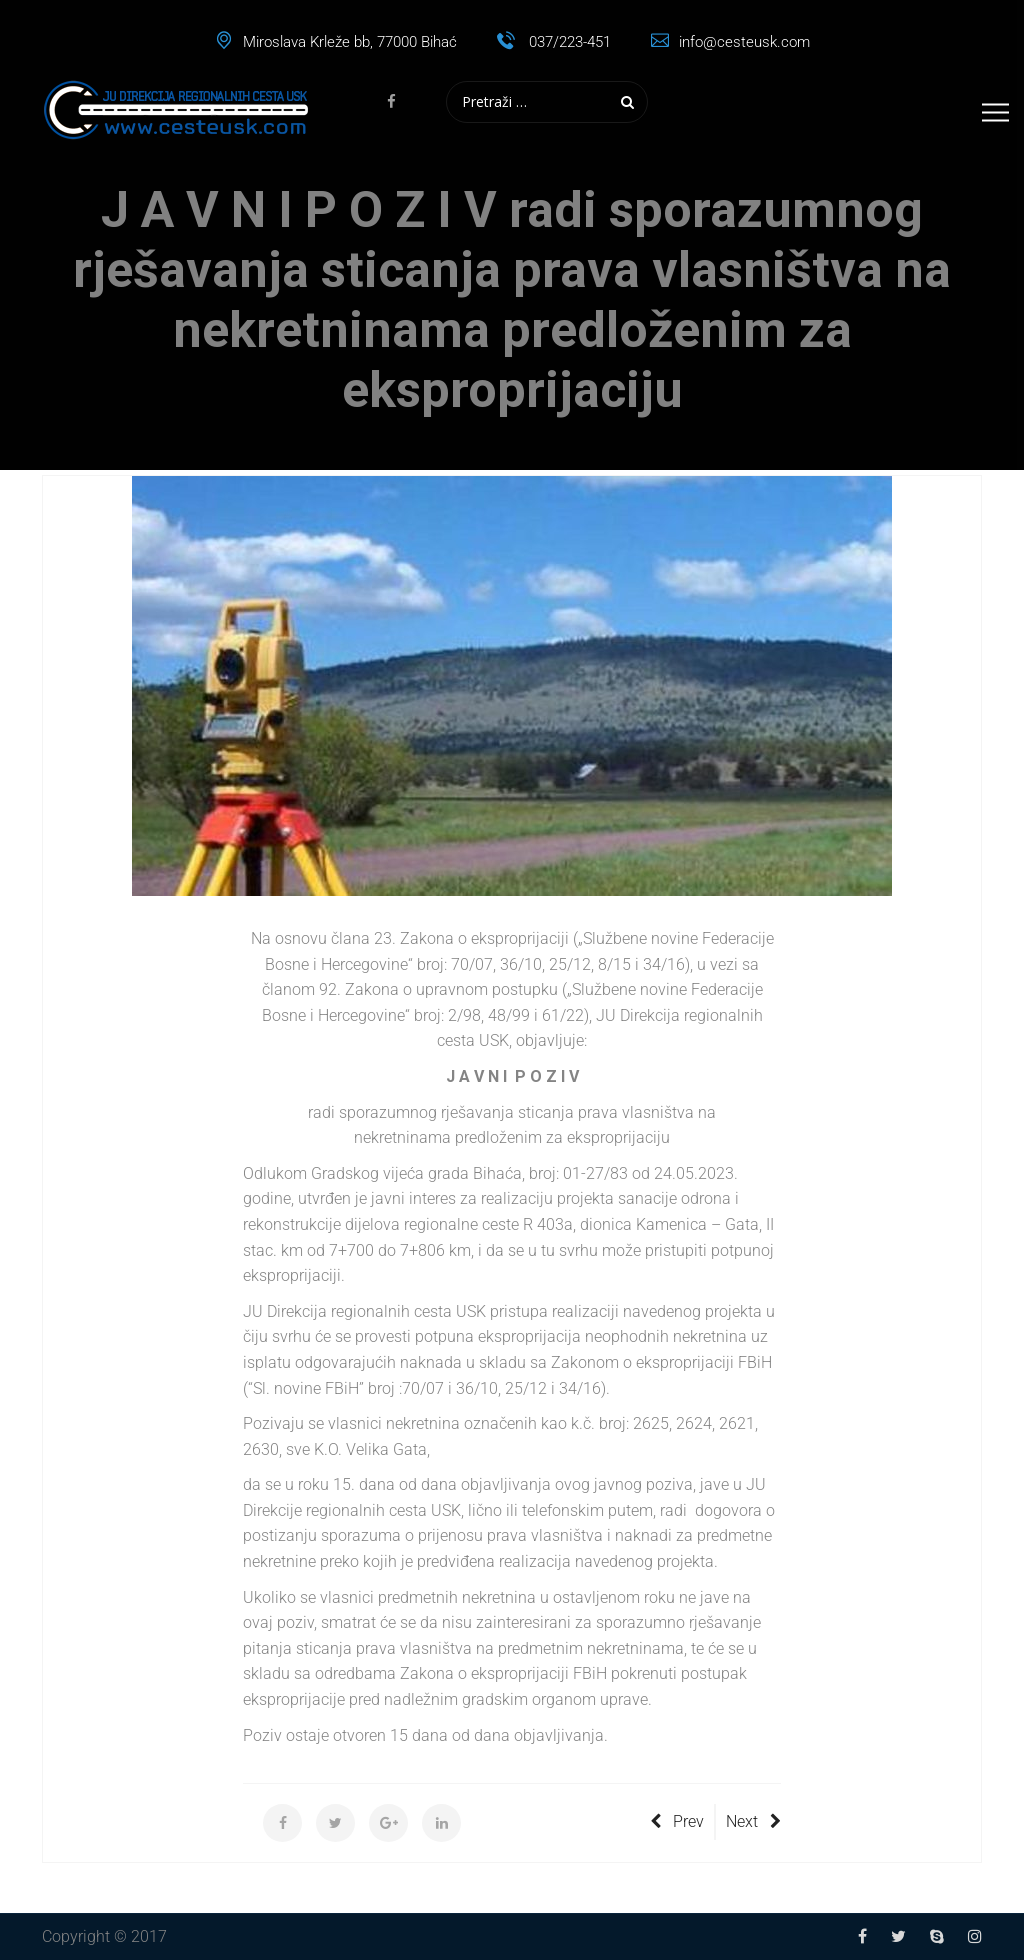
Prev (677, 1821)
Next (753, 1821)
